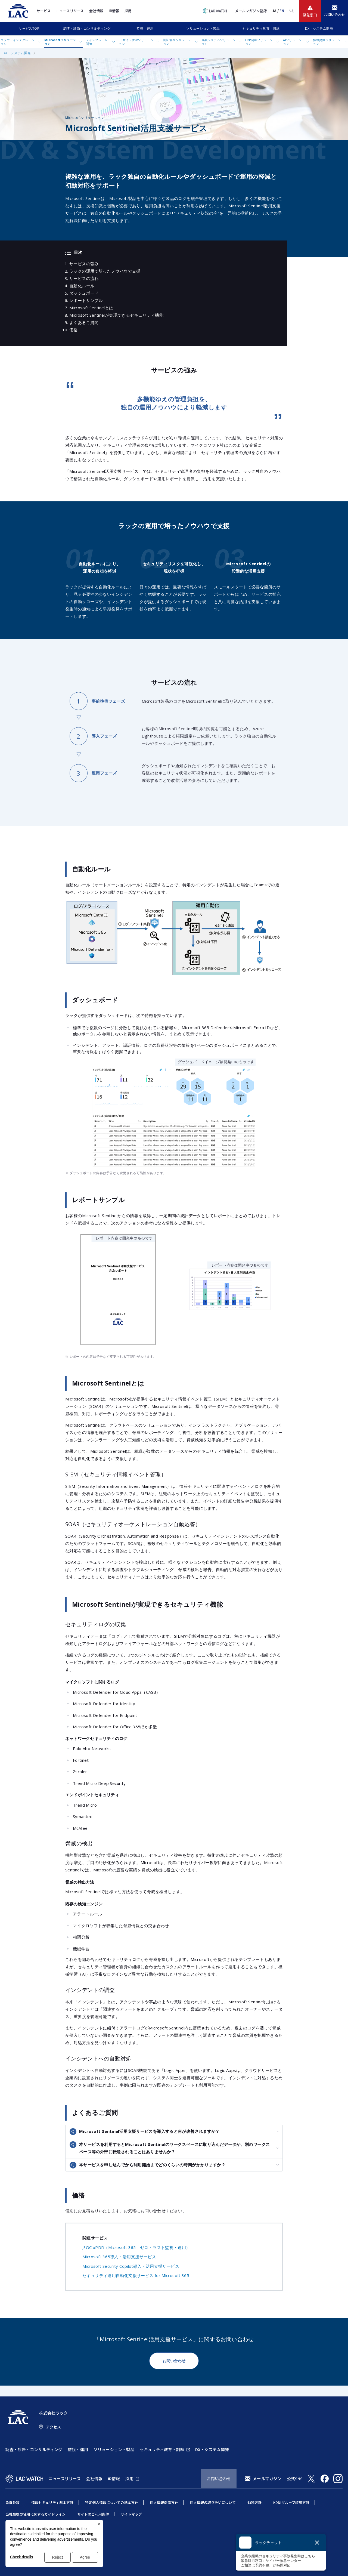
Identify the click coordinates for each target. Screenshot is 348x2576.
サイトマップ (131, 2514)
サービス (43, 10)
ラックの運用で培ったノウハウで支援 (104, 271)
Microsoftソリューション (60, 41)
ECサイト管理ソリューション (136, 41)
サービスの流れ (84, 278)
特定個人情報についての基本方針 (111, 2502)
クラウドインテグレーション (18, 41)
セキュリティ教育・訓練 (261, 28)
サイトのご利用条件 (93, 2514)
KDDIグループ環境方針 (291, 2502)
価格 (73, 329)
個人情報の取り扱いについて (213, 2502)
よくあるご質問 (84, 322)
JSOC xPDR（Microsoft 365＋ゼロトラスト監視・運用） (136, 2247)
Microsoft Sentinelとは (91, 307)
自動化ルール (81, 285)
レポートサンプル (86, 300)
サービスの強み (84, 263)
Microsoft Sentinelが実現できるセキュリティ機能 (116, 315)
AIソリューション (292, 41)
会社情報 (96, 10)
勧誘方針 (254, 2502)
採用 (128, 10)
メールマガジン (267, 2478)
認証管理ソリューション (177, 41)
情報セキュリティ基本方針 (52, 2502)
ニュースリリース (70, 10)
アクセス (53, 2427)
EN (281, 10)
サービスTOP (29, 28)
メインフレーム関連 (97, 41)
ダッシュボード (84, 293)
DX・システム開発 (319, 28)
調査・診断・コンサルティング (86, 28)
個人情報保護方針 (164, 2502)
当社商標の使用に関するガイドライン (35, 2514)
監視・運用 (144, 28)
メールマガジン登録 (251, 10)
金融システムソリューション (218, 41)
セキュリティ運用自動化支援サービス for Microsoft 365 (135, 2275)
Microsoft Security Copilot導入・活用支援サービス (130, 2266)
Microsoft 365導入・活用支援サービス (119, 2256)
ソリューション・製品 (203, 28)
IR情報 (114, 10)
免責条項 (12, 2502)
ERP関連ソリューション (259, 41)
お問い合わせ (174, 2360)
